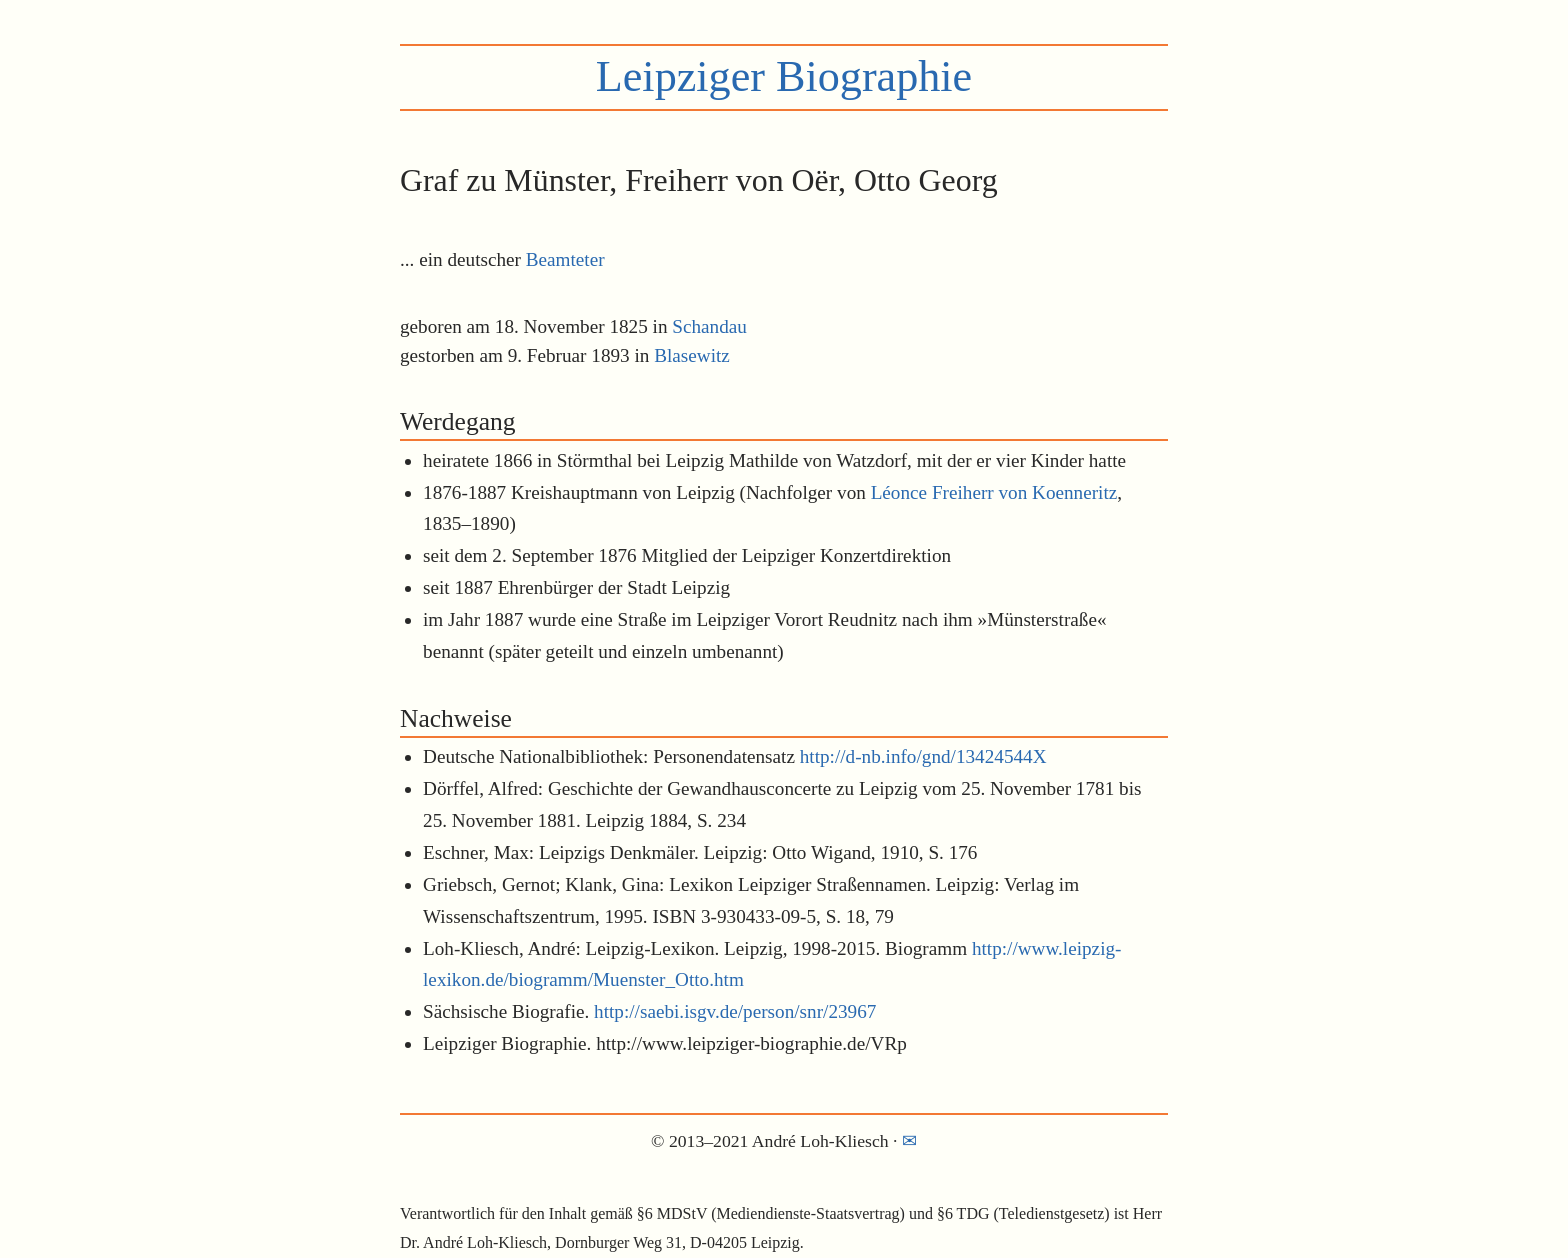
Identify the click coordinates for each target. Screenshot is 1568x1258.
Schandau (709, 326)
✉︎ (909, 1141)
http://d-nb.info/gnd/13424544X (923, 756)
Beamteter (565, 259)
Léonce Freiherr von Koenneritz (994, 492)
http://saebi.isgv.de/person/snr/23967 (735, 1011)
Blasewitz (692, 355)
